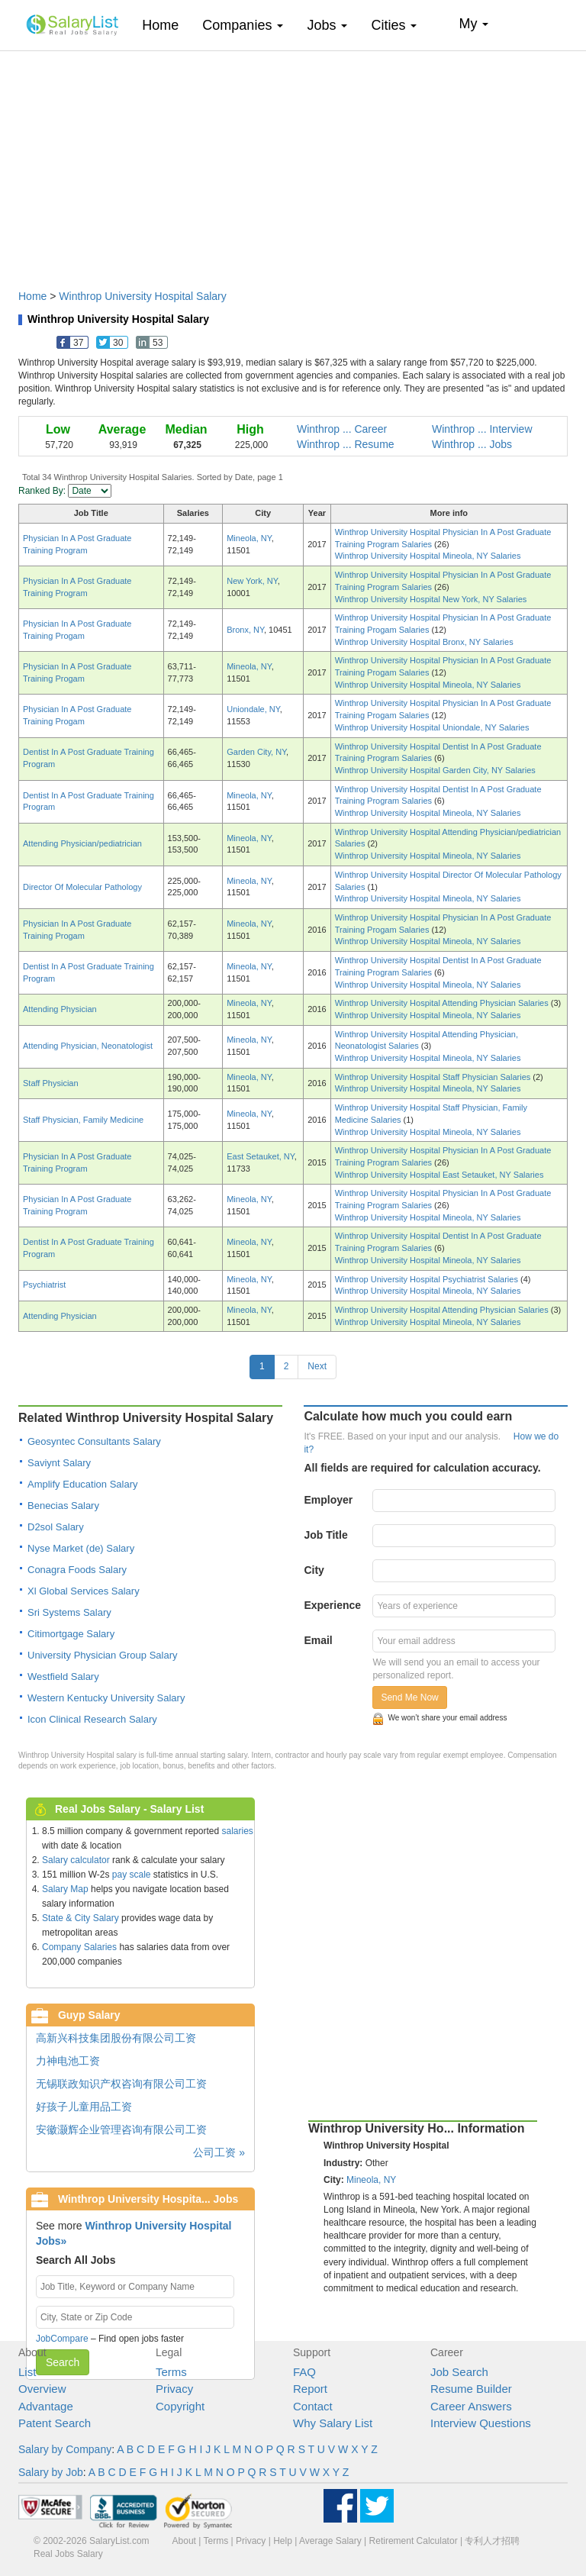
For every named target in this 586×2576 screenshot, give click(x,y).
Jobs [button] (327, 25)
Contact (313, 2406)
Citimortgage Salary (70, 1633)
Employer (328, 1500)
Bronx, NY (245, 629)
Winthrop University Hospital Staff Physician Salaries (434, 1077)
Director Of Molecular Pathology (82, 886)
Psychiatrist (44, 1284)
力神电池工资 (68, 2061)
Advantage (45, 2406)
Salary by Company (64, 2449)
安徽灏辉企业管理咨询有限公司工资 (121, 2129)
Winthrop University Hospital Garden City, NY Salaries (435, 770)
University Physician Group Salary (102, 1655)
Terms (171, 2371)
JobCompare (62, 2338)
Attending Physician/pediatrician (82, 843)
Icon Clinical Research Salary (92, 1719)
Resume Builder (471, 2388)
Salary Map (65, 1889)
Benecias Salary (63, 1505)
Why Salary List (332, 2422)
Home (166, 25)
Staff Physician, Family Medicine (83, 1119)
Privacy (174, 2388)
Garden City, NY (256, 751)
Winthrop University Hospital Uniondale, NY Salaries (432, 727)
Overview (42, 2388)
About (184, 2541)
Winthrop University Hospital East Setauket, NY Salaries (439, 1174)
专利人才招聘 (492, 2541)
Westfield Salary (63, 1676)
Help (282, 2541)
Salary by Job (50, 2472)
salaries (237, 1831)
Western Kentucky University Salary (106, 1698)
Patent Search (54, 2422)
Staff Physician (51, 1083)
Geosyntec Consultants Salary (94, 1441)
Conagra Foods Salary (77, 1569)
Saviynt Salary (59, 1463)
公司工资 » (219, 2152)
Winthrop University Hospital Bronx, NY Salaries (424, 641)
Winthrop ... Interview (482, 429)
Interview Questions (480, 2422)
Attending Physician (60, 1009)
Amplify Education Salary (82, 1484)
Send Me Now (409, 1697)
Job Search (459, 2371)
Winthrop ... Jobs (472, 444)
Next (317, 1366)
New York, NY (252, 580)
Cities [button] (394, 25)
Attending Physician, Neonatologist (88, 1045)
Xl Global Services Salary (83, 1591)
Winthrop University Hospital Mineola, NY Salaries (428, 555)
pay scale (131, 1874)
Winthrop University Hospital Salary (142, 296)
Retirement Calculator (413, 2541)
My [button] (473, 23)
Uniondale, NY (253, 709)
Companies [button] (242, 25)
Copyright (180, 2406)
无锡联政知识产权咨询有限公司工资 (121, 2084)
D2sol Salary (55, 1527)
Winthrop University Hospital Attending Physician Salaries (443, 1003)
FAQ (304, 2371)
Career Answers (471, 2406)
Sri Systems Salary (69, 1612)
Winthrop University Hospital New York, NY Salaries (431, 599)
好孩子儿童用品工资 (84, 2106)
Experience (332, 1605)
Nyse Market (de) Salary (80, 1548)
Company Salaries (79, 1947)
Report (310, 2388)
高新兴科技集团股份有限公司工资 (116, 2038)
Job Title (325, 1535)
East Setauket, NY (260, 1156)
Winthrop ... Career (342, 429)
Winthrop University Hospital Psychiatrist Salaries (427, 1279)
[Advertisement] (293, 162)
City (314, 1570)
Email (318, 1640)
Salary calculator (76, 1860)
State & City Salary (80, 1918)
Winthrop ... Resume (345, 444)
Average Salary (330, 2541)
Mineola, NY (249, 538)
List (27, 2371)
